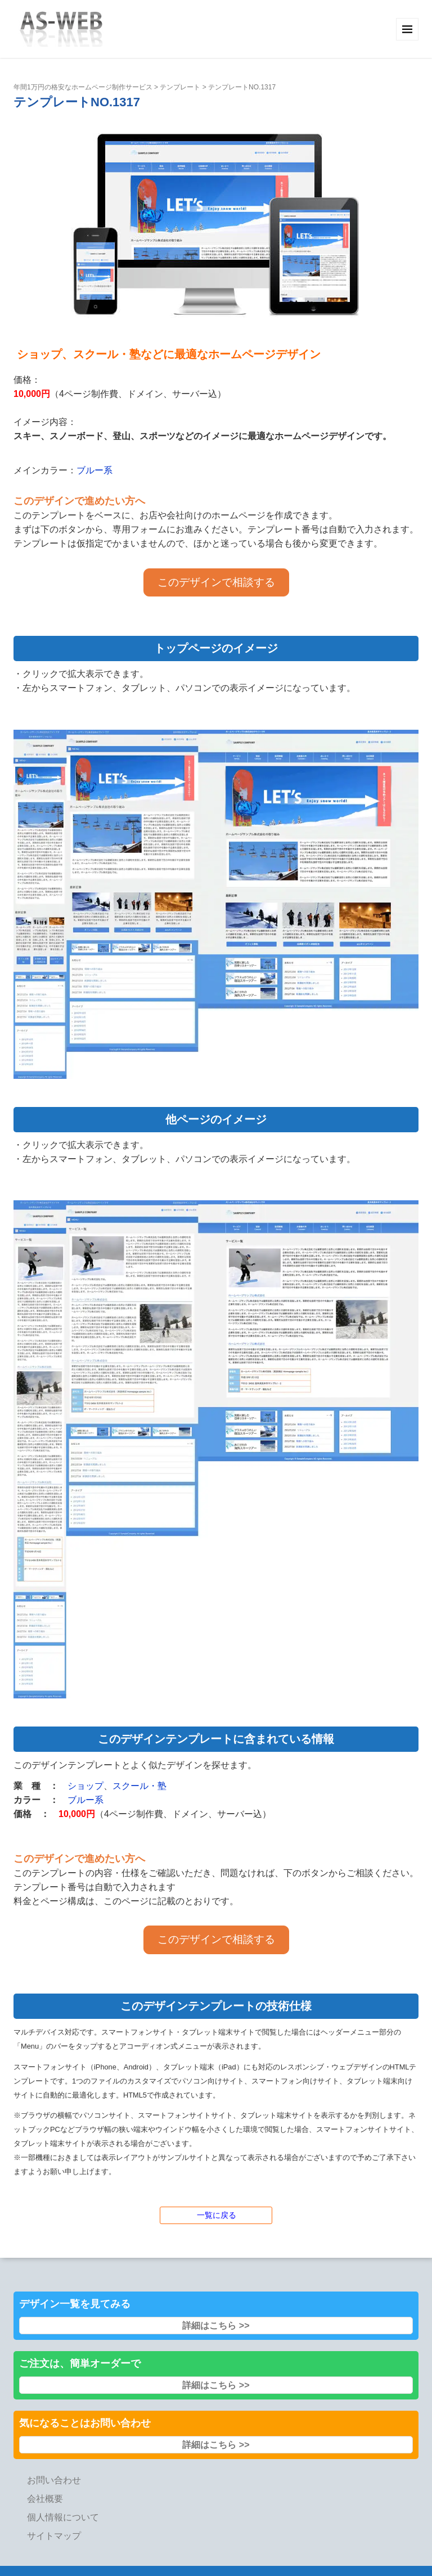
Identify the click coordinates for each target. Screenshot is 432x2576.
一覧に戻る (216, 2215)
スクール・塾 (139, 1786)
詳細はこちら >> (215, 2325)
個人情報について (63, 2517)
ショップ (86, 1786)
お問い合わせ (54, 2480)
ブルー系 (94, 470)
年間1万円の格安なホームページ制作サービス (83, 87)
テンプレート (180, 87)
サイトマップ (54, 2536)
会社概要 (45, 2498)
